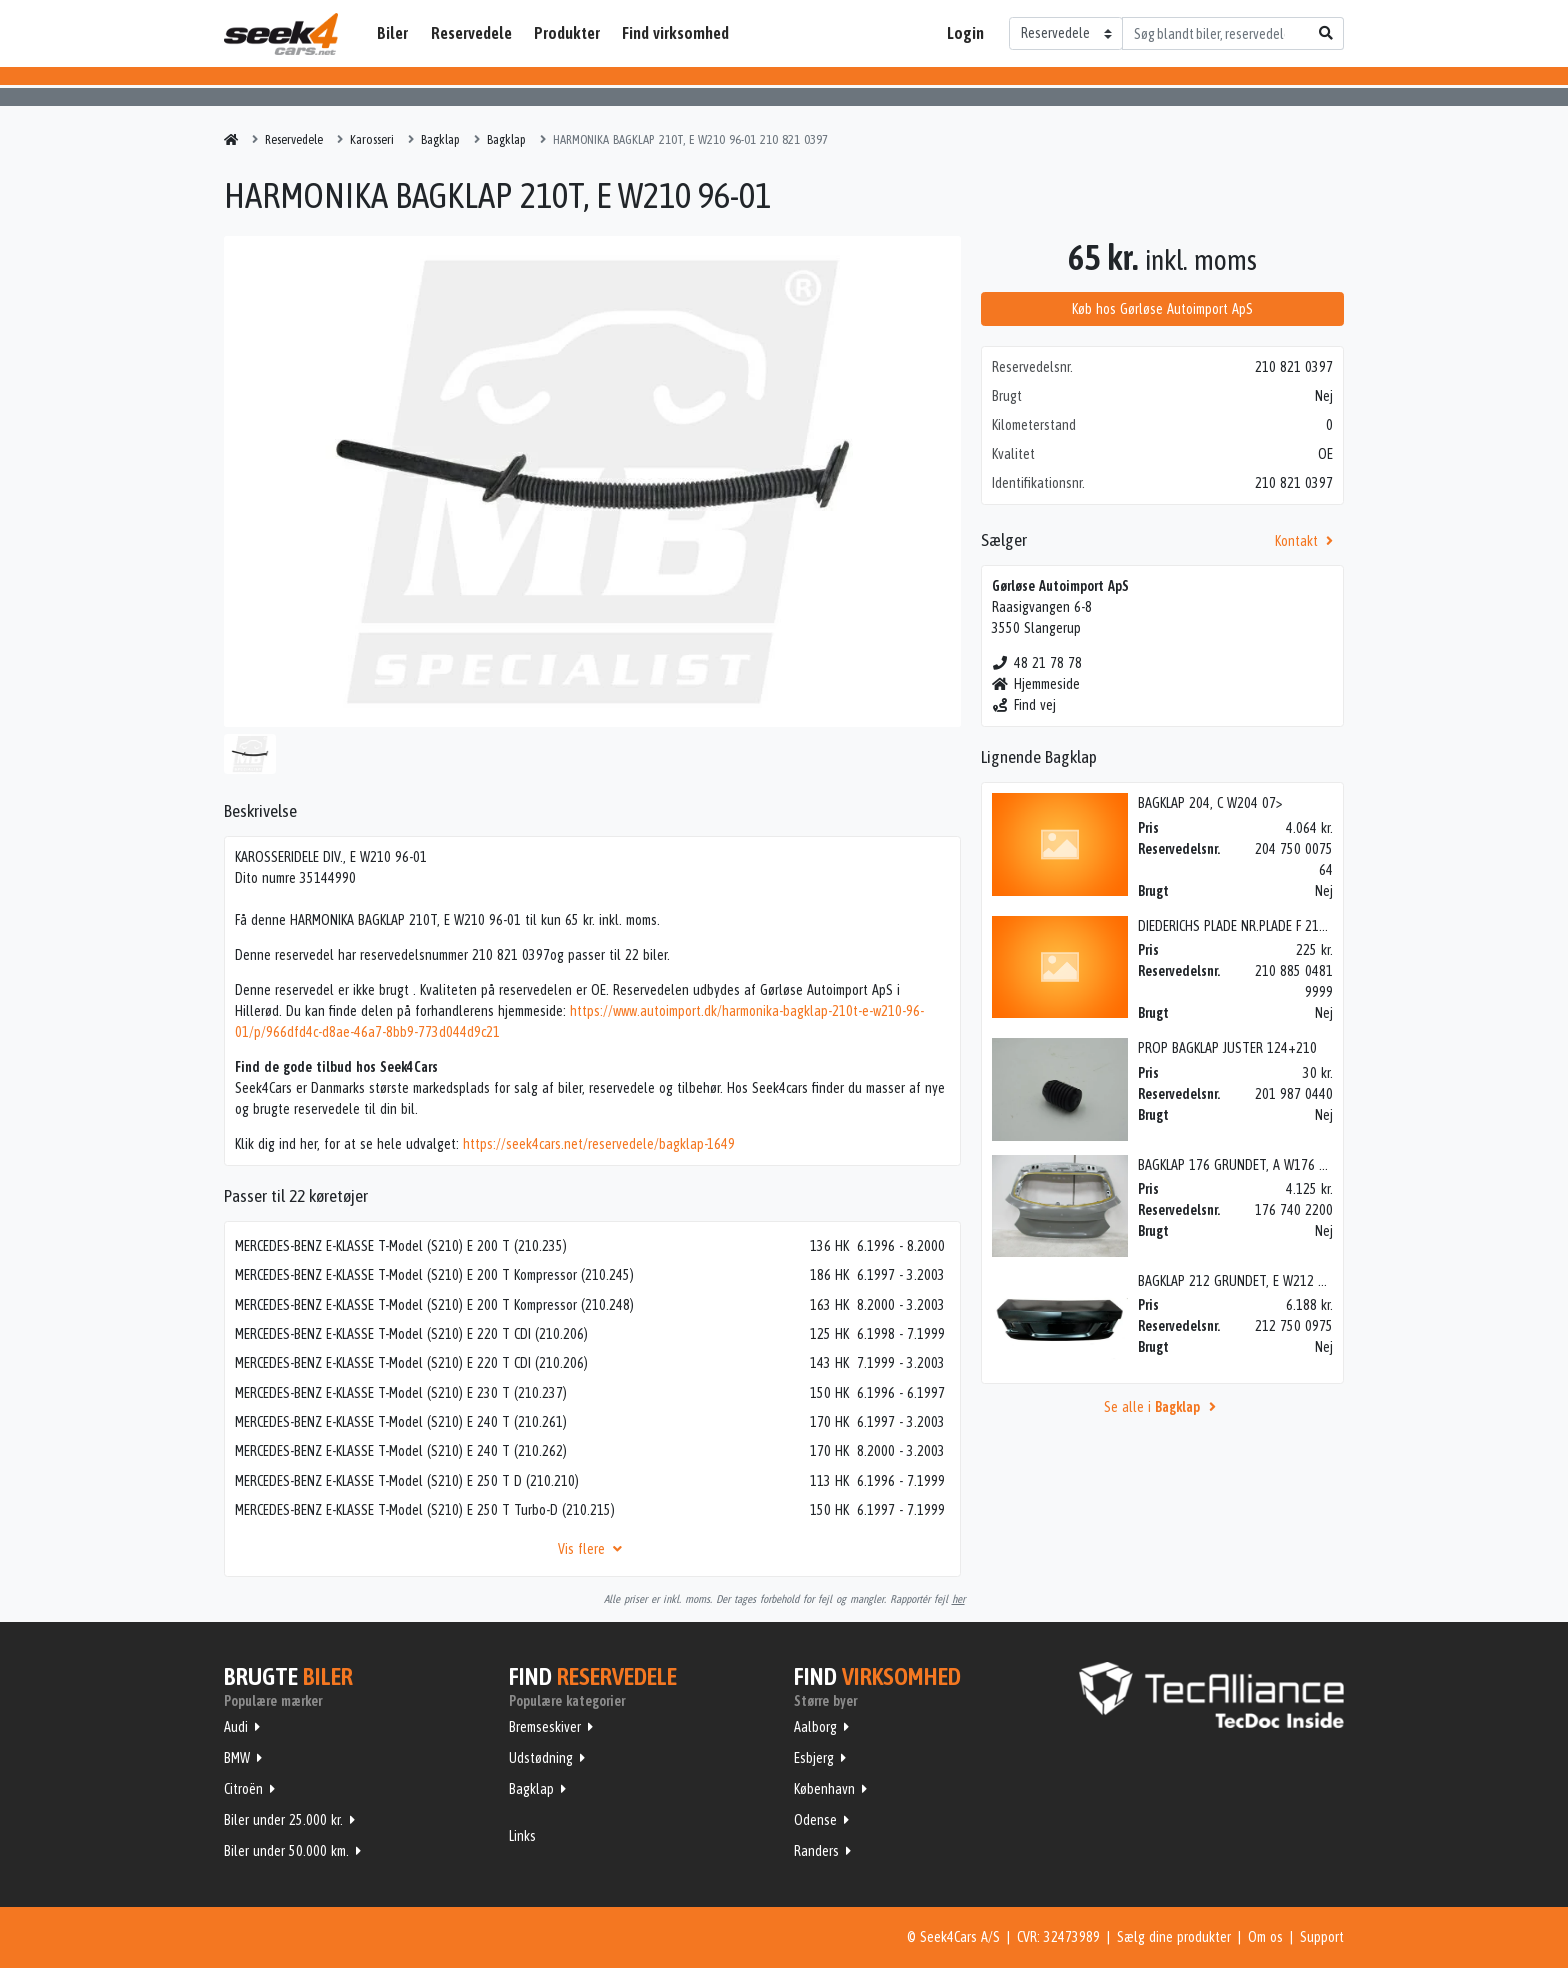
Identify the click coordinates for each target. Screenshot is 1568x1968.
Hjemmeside (1036, 684)
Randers (816, 1851)
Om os (1265, 1937)
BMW (237, 1758)
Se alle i (1163, 1407)
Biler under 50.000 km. (286, 1851)
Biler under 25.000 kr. (283, 1820)
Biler (392, 33)
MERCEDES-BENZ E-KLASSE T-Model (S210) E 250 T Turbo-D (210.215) (425, 1510)
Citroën (243, 1789)
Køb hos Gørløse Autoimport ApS (1162, 309)
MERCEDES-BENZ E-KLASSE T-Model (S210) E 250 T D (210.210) (407, 1481)
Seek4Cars (281, 34)
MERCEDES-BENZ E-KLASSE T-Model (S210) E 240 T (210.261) (401, 1422)
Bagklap (531, 1789)
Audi (236, 1727)
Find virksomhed (675, 33)
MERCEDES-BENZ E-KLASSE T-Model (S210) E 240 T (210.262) (401, 1451)
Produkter (567, 33)
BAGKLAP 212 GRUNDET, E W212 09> (1238, 1281)
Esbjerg (814, 1758)
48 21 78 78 (1037, 663)
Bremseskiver (545, 1727)
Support (1322, 1937)
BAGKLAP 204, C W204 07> (1210, 803)
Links (522, 1836)
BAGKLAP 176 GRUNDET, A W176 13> (1238, 1165)
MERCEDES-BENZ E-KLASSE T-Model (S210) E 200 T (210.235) (401, 1246)
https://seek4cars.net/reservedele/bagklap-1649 (599, 1144)
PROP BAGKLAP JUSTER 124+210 (1227, 1048)
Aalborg (815, 1727)
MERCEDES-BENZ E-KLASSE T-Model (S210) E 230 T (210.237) (401, 1393)
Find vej (1024, 705)
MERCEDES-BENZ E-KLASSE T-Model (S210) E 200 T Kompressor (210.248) (434, 1305)
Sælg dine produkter (1174, 1937)
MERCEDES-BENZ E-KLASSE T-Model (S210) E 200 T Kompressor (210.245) (434, 1275)
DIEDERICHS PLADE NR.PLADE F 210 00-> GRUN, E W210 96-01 (1305, 926)
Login (965, 33)
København (824, 1789)
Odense (815, 1820)
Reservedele (471, 33)
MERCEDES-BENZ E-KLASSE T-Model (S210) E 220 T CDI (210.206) (411, 1334)
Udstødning (541, 1758)
